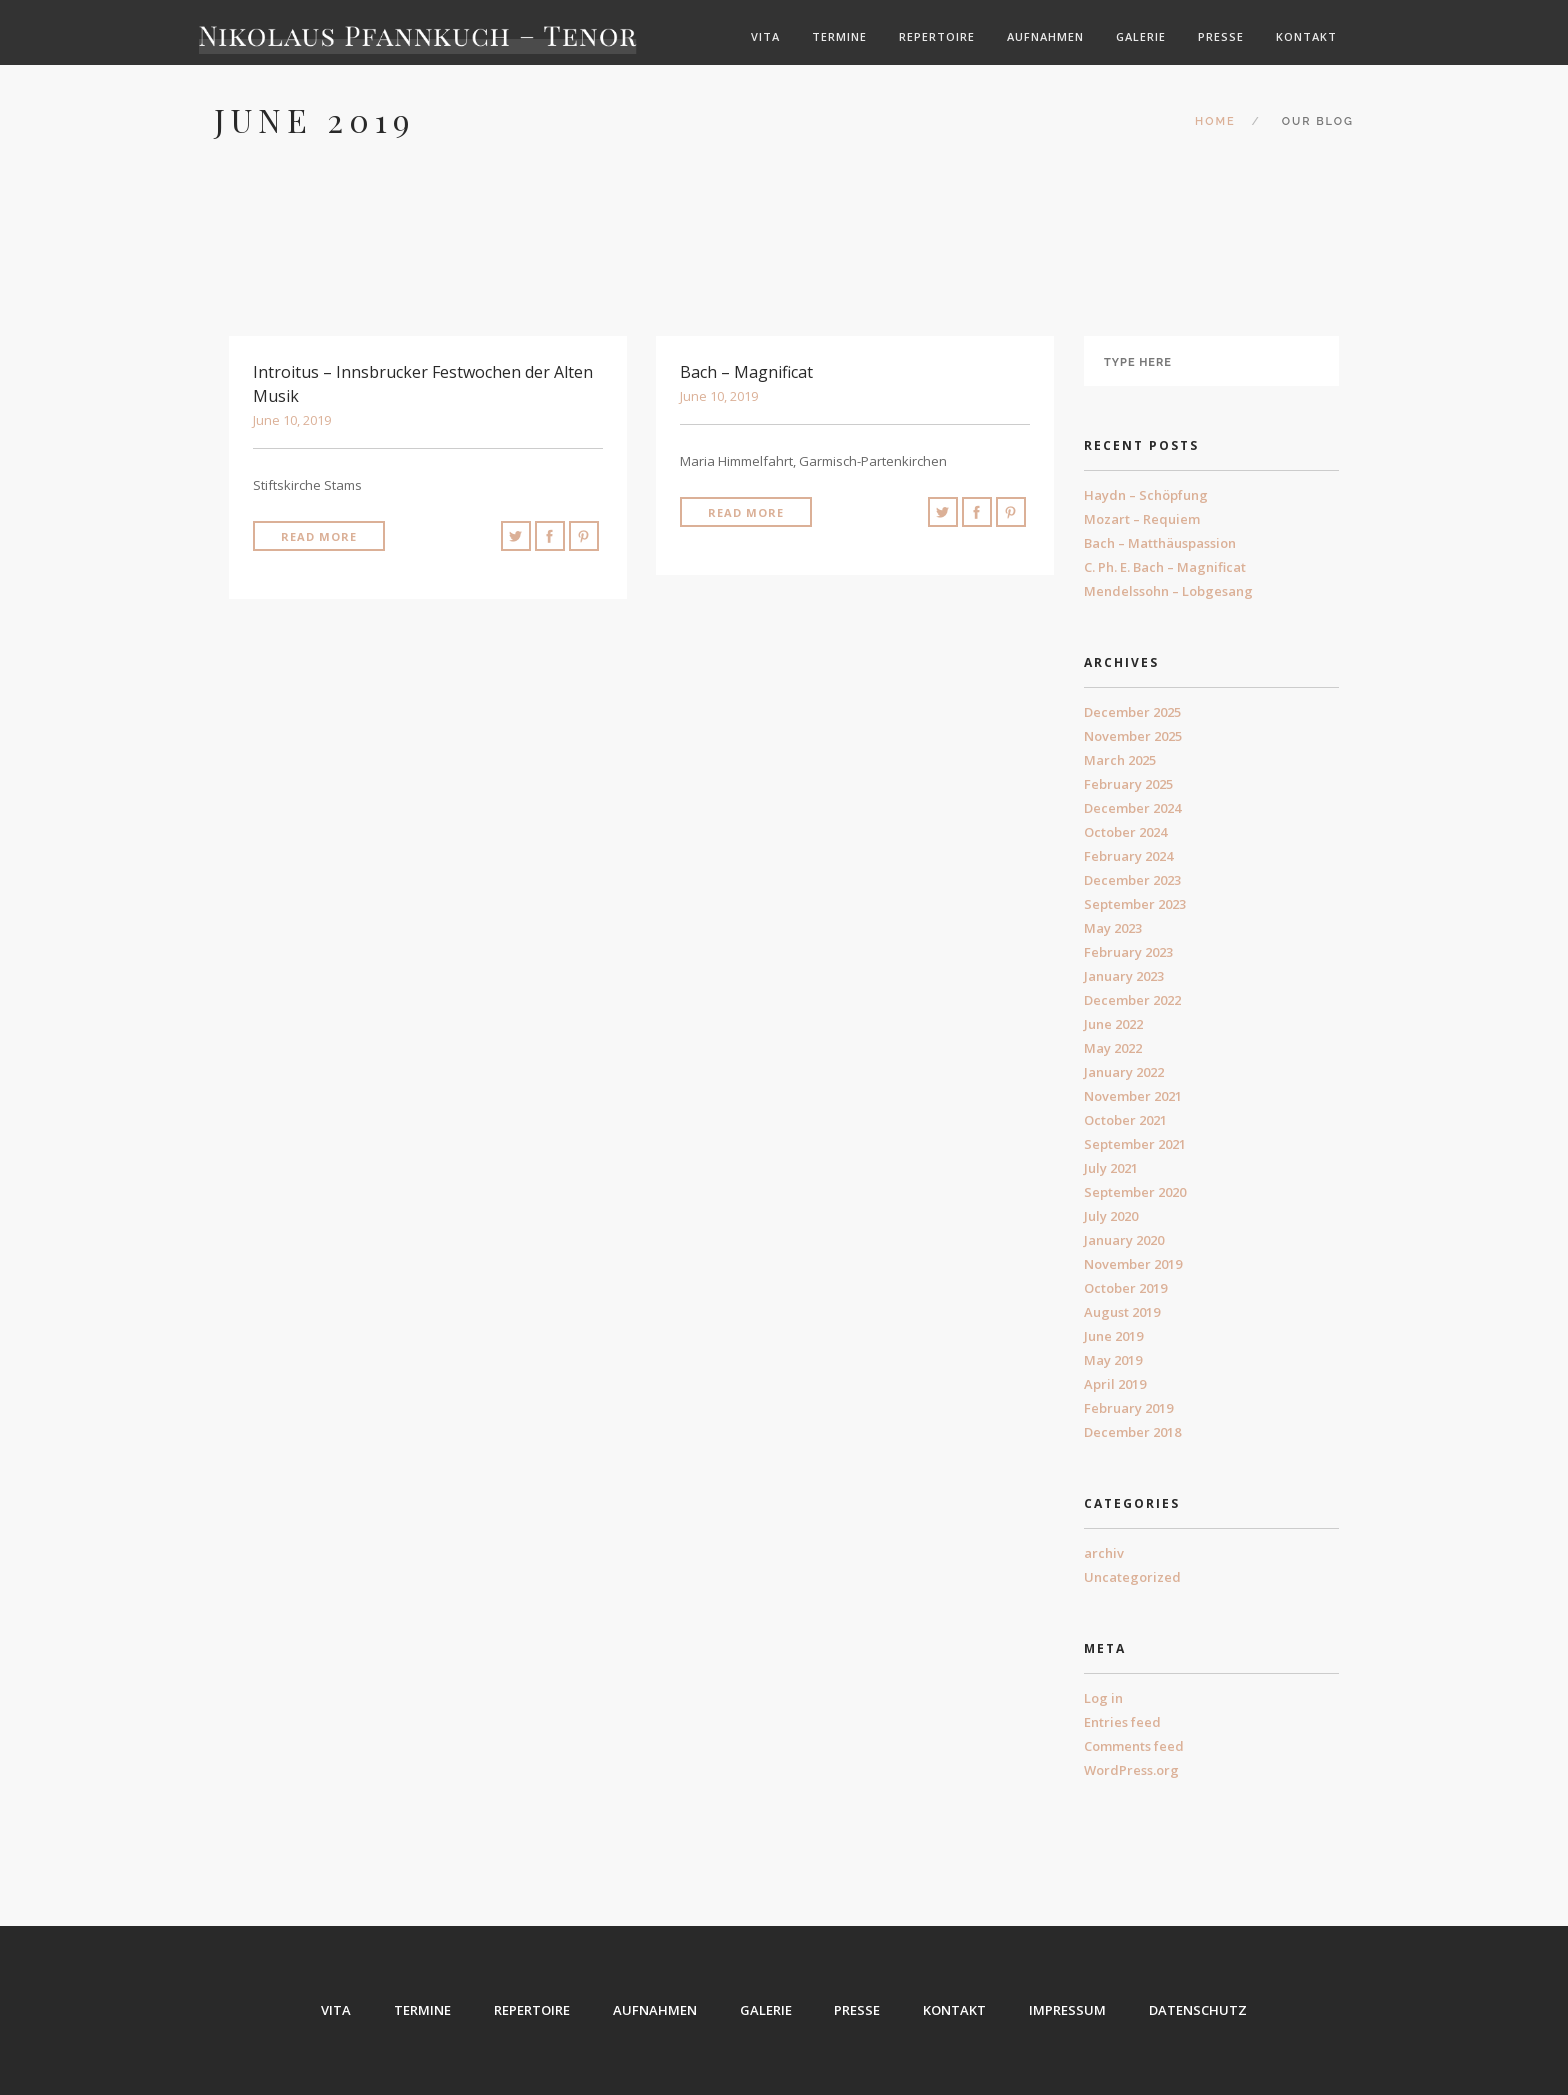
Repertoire (937, 36)
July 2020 (1111, 1216)
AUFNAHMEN (655, 2010)
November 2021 (1133, 1096)
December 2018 (1132, 1432)
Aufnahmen (1045, 36)
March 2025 (1120, 760)
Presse (1221, 36)
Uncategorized (1132, 1577)
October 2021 (1125, 1120)
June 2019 (1113, 1336)
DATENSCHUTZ (1199, 2010)
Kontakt (1306, 36)
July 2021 (1111, 1168)
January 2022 (1124, 1072)
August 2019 (1122, 1312)
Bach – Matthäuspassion (1160, 543)
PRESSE (858, 2010)
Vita (765, 36)
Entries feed (1122, 1722)
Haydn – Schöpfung (1146, 495)
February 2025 (1128, 784)
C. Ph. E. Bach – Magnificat (1165, 567)
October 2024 (1125, 832)
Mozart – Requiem (1142, 519)
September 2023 (1135, 904)
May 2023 (1113, 928)
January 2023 (1124, 976)
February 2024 (1128, 856)
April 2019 (1115, 1384)
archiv (1104, 1553)
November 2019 (1133, 1264)
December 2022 (1132, 1000)
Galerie (1141, 36)
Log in (1103, 1698)
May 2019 (1113, 1360)
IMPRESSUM (1068, 2010)
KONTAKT (955, 2010)
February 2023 (1128, 952)
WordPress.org (1131, 1770)
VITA (336, 2010)
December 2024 (1132, 808)
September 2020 (1135, 1192)
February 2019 (1128, 1408)
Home (1215, 121)
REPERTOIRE (532, 2010)
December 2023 (1132, 880)
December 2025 (1132, 712)
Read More (319, 536)
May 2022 (1113, 1048)
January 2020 (1124, 1240)
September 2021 (1135, 1144)
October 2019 (1125, 1288)
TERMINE (422, 2010)
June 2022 (1113, 1024)
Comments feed (1134, 1746)
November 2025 (1133, 736)
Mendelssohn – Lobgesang (1168, 591)
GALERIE (766, 2010)
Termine (839, 36)
